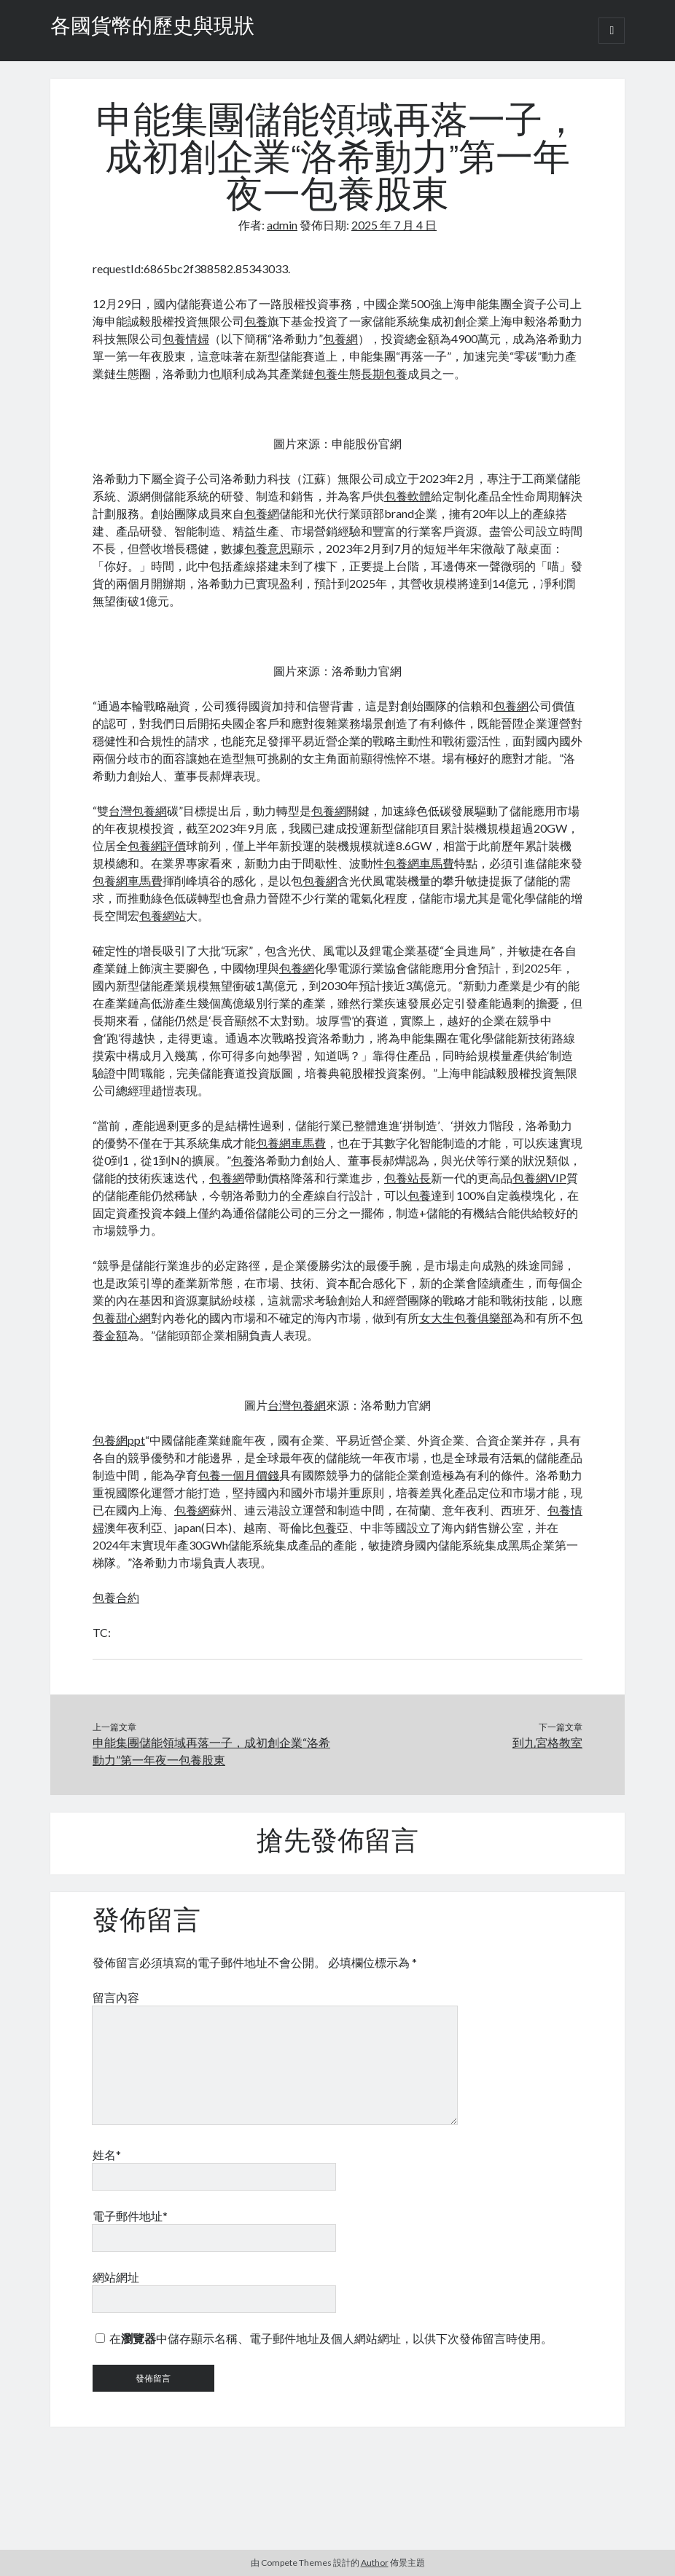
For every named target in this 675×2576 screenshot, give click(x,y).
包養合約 (116, 1597)
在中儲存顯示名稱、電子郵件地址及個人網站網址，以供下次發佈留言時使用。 (331, 2338)
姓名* (107, 2154)
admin (282, 225)
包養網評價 (157, 845)
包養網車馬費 (419, 863)
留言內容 (116, 1997)
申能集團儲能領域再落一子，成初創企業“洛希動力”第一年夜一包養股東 (211, 1751)
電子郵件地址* (130, 2216)
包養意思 (267, 548)
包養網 (340, 338)
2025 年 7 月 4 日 (394, 225)
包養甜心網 (122, 1317)
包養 (256, 321)
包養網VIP (539, 1178)
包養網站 (162, 915)
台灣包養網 (138, 810)
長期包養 (384, 373)
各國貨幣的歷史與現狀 (152, 27)
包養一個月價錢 (238, 1475)
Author (375, 2562)
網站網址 (116, 2277)
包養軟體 (407, 496)
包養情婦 (186, 338)
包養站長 (407, 1178)
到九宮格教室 (547, 1742)
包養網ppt (119, 1440)
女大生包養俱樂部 (465, 1317)
